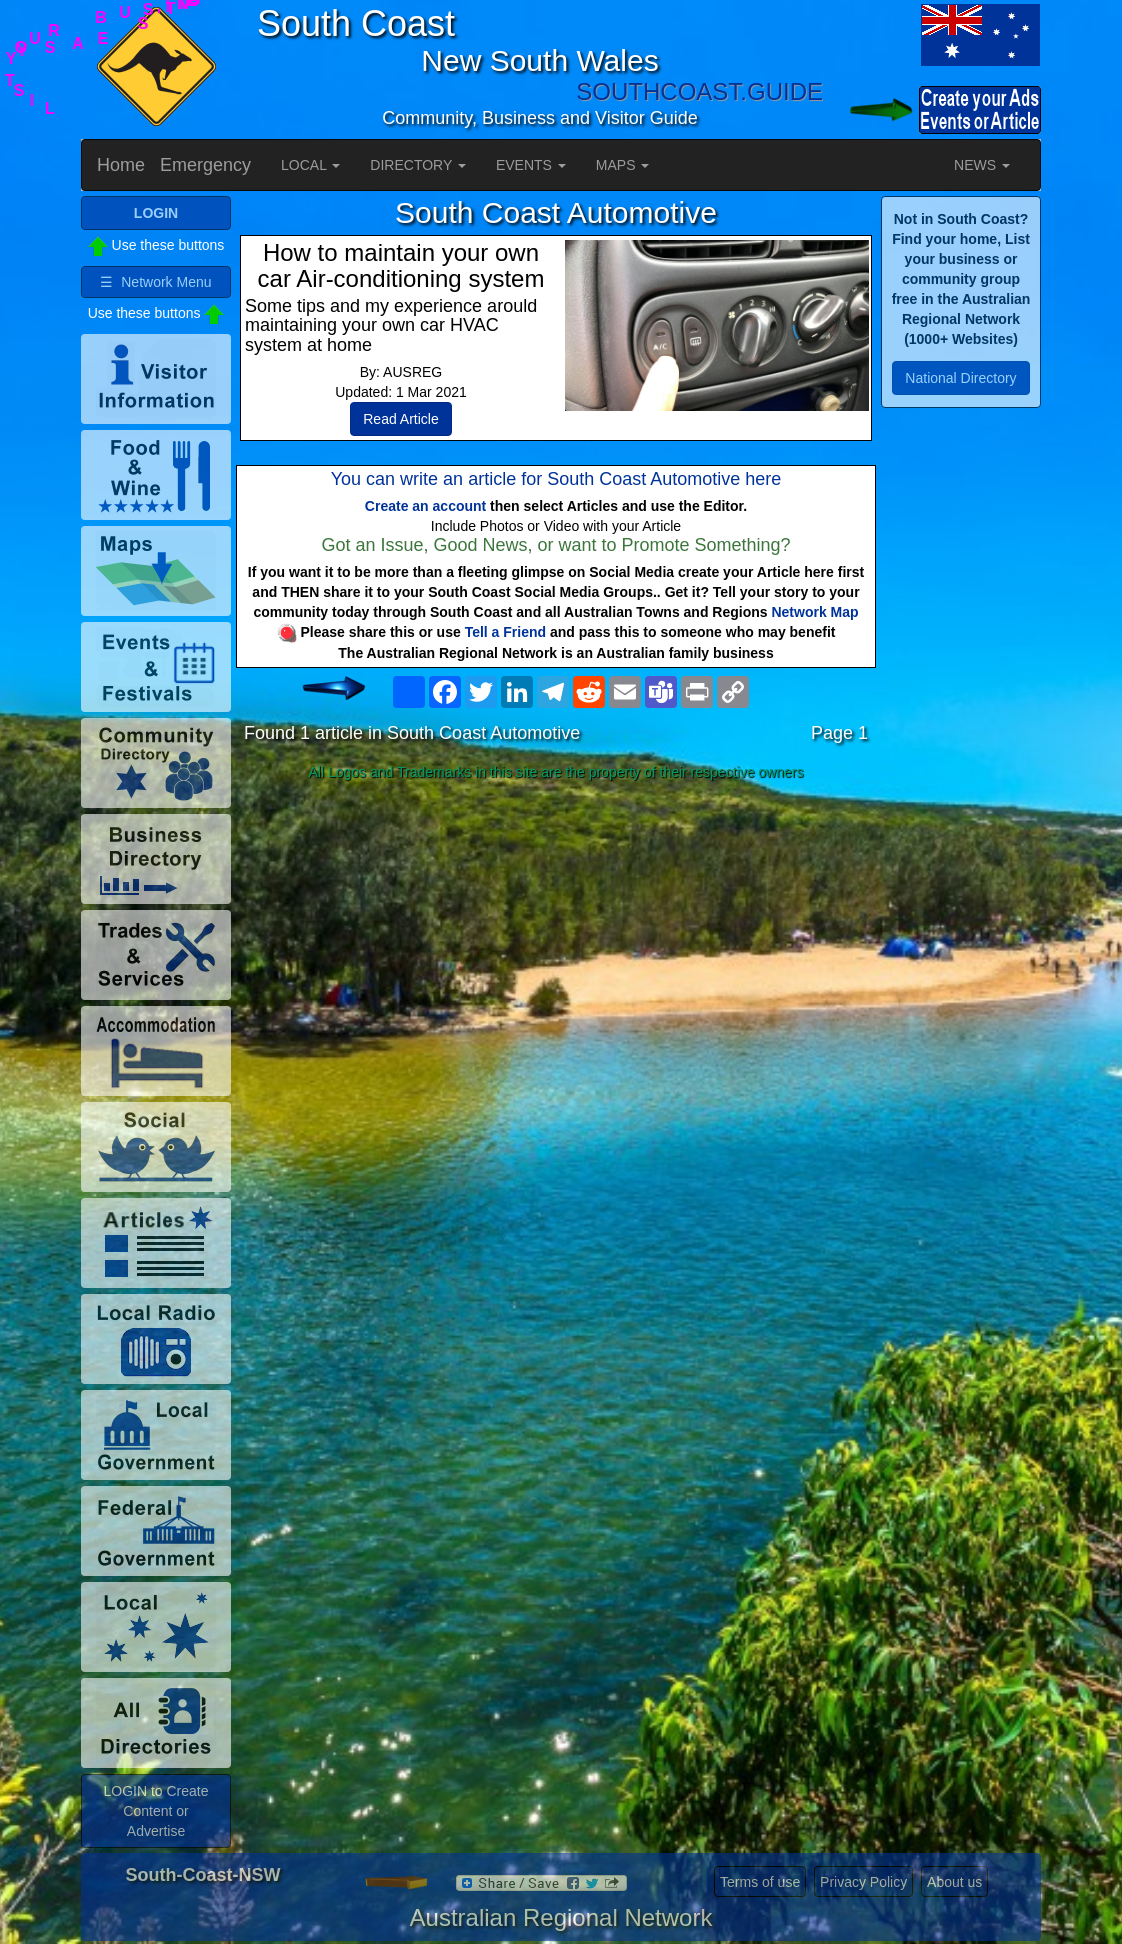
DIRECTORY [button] (418, 165)
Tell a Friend (505, 632)
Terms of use (760, 1882)
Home (121, 165)
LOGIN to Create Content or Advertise (155, 1811)
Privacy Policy (863, 1882)
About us (954, 1882)
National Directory (960, 378)
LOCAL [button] (310, 165)
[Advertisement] (556, 946)
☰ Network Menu (155, 282)
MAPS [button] (623, 165)
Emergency (205, 165)
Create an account (425, 506)
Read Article (400, 419)
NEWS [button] (982, 165)
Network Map (814, 612)
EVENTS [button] (531, 165)
